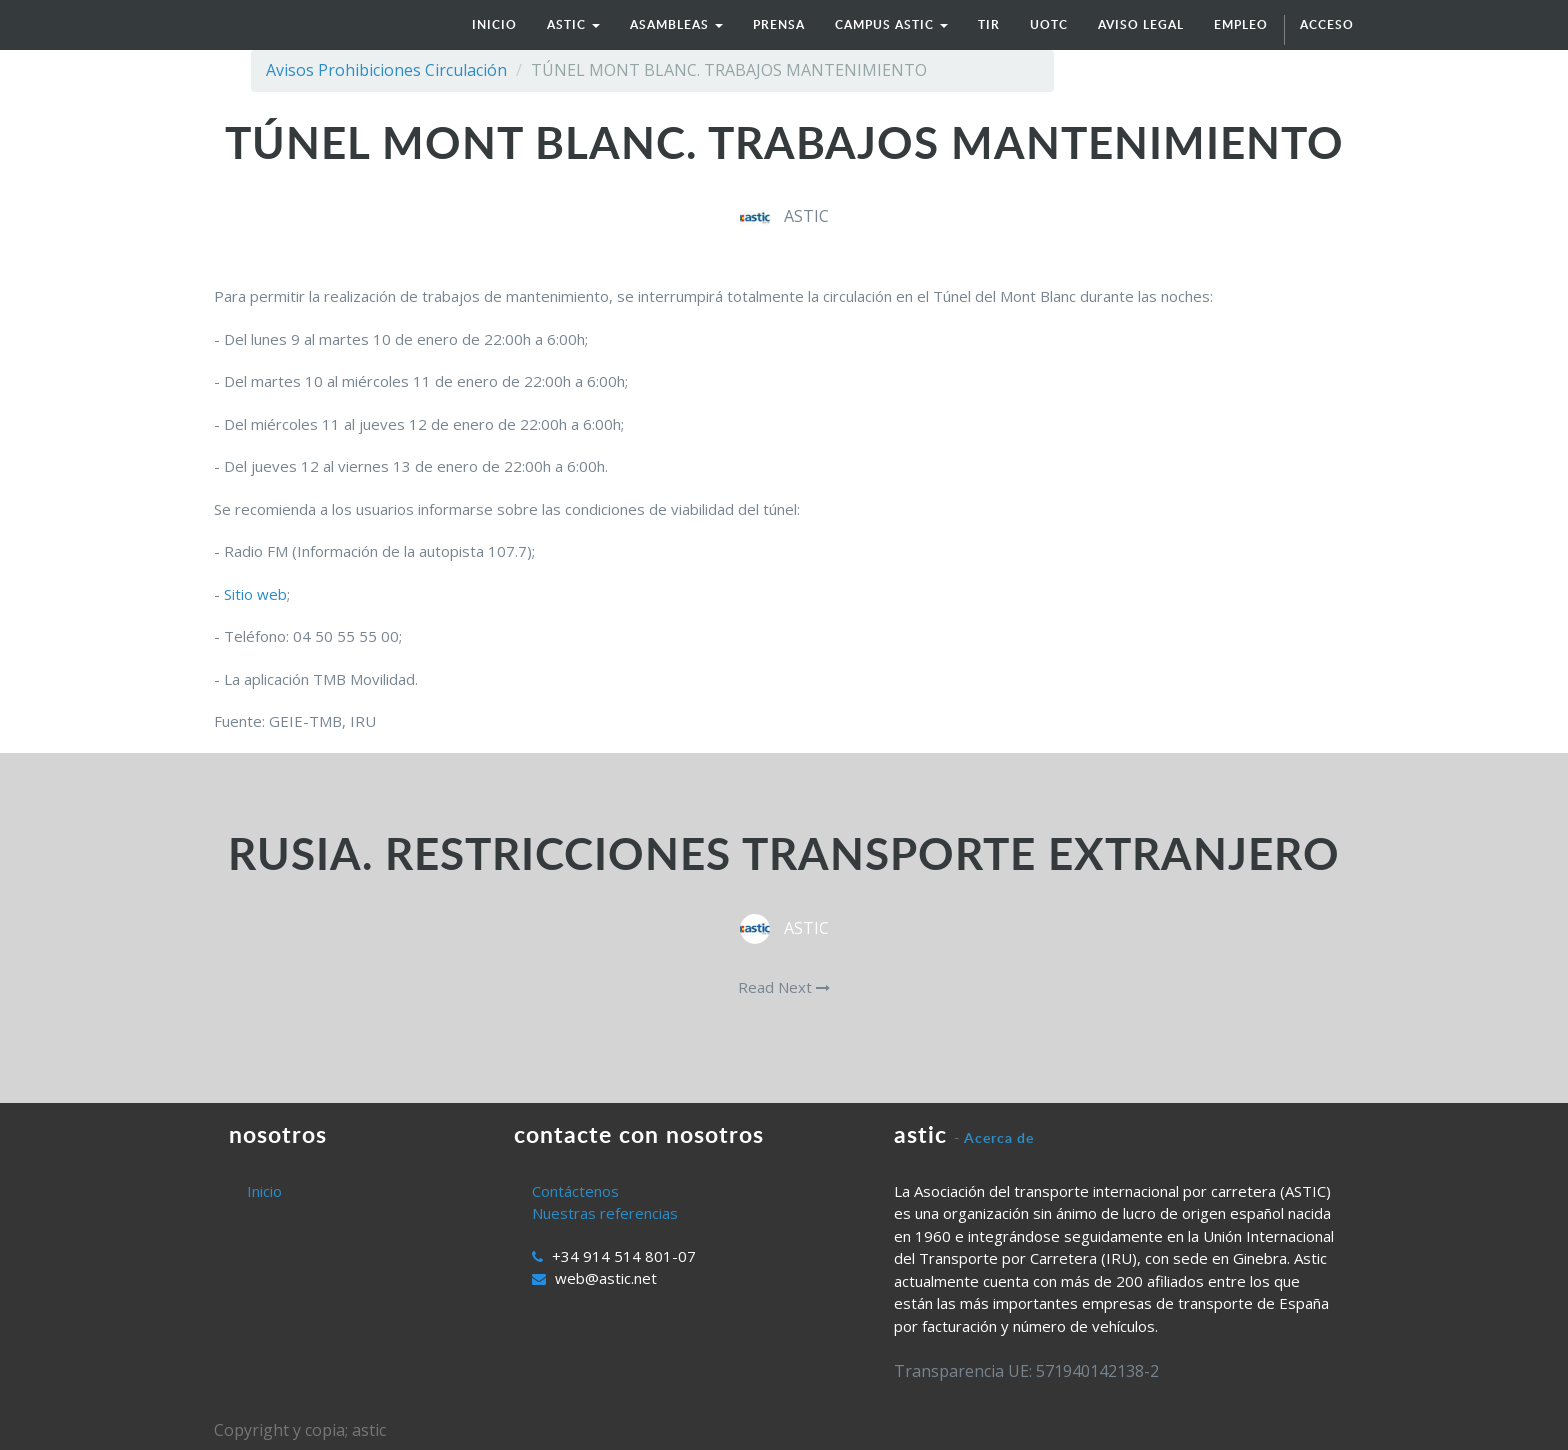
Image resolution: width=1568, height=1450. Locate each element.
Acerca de (999, 1137)
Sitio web (255, 594)
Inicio (264, 1191)
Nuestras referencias (605, 1213)
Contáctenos (575, 1191)
